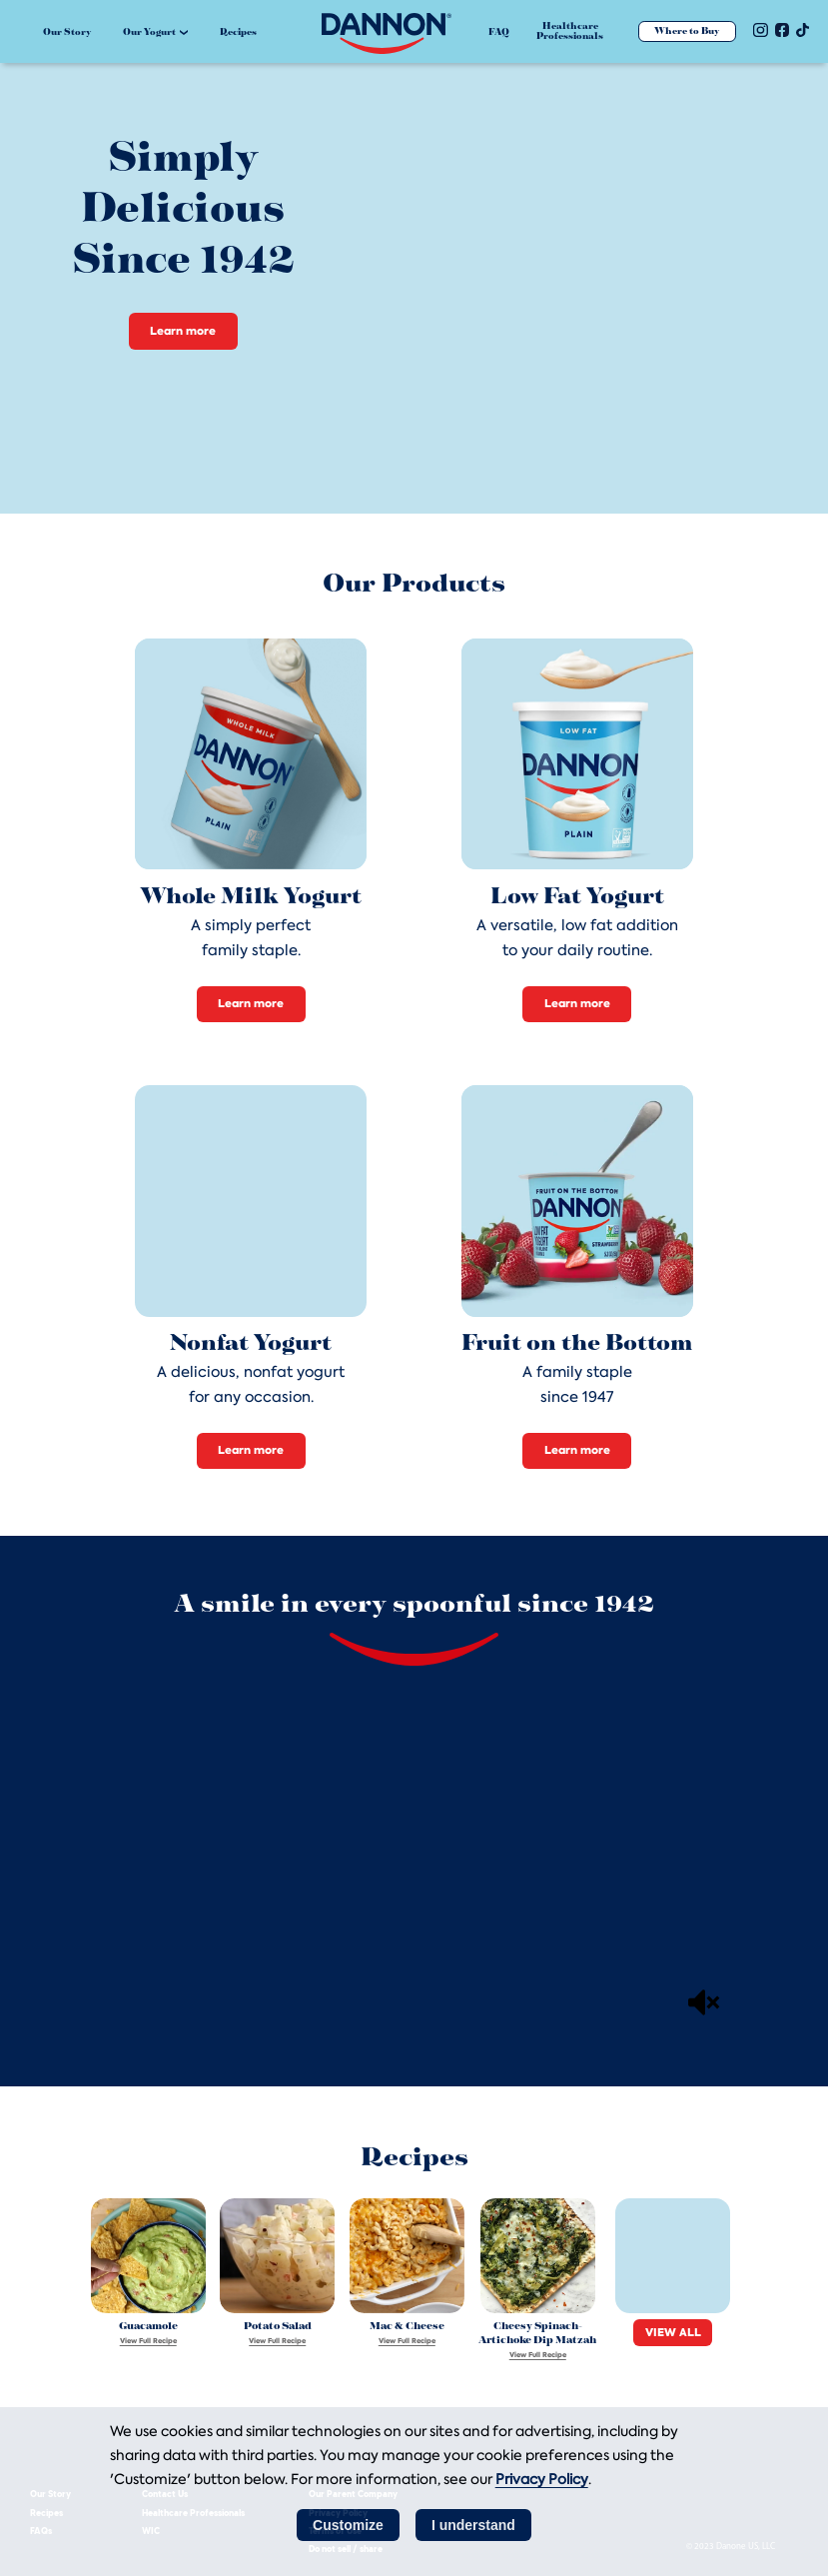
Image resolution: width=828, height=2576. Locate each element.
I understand (473, 2525)
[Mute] (704, 2002)
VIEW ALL (673, 2332)
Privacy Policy (541, 2479)
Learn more (183, 331)
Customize (348, 2525)
